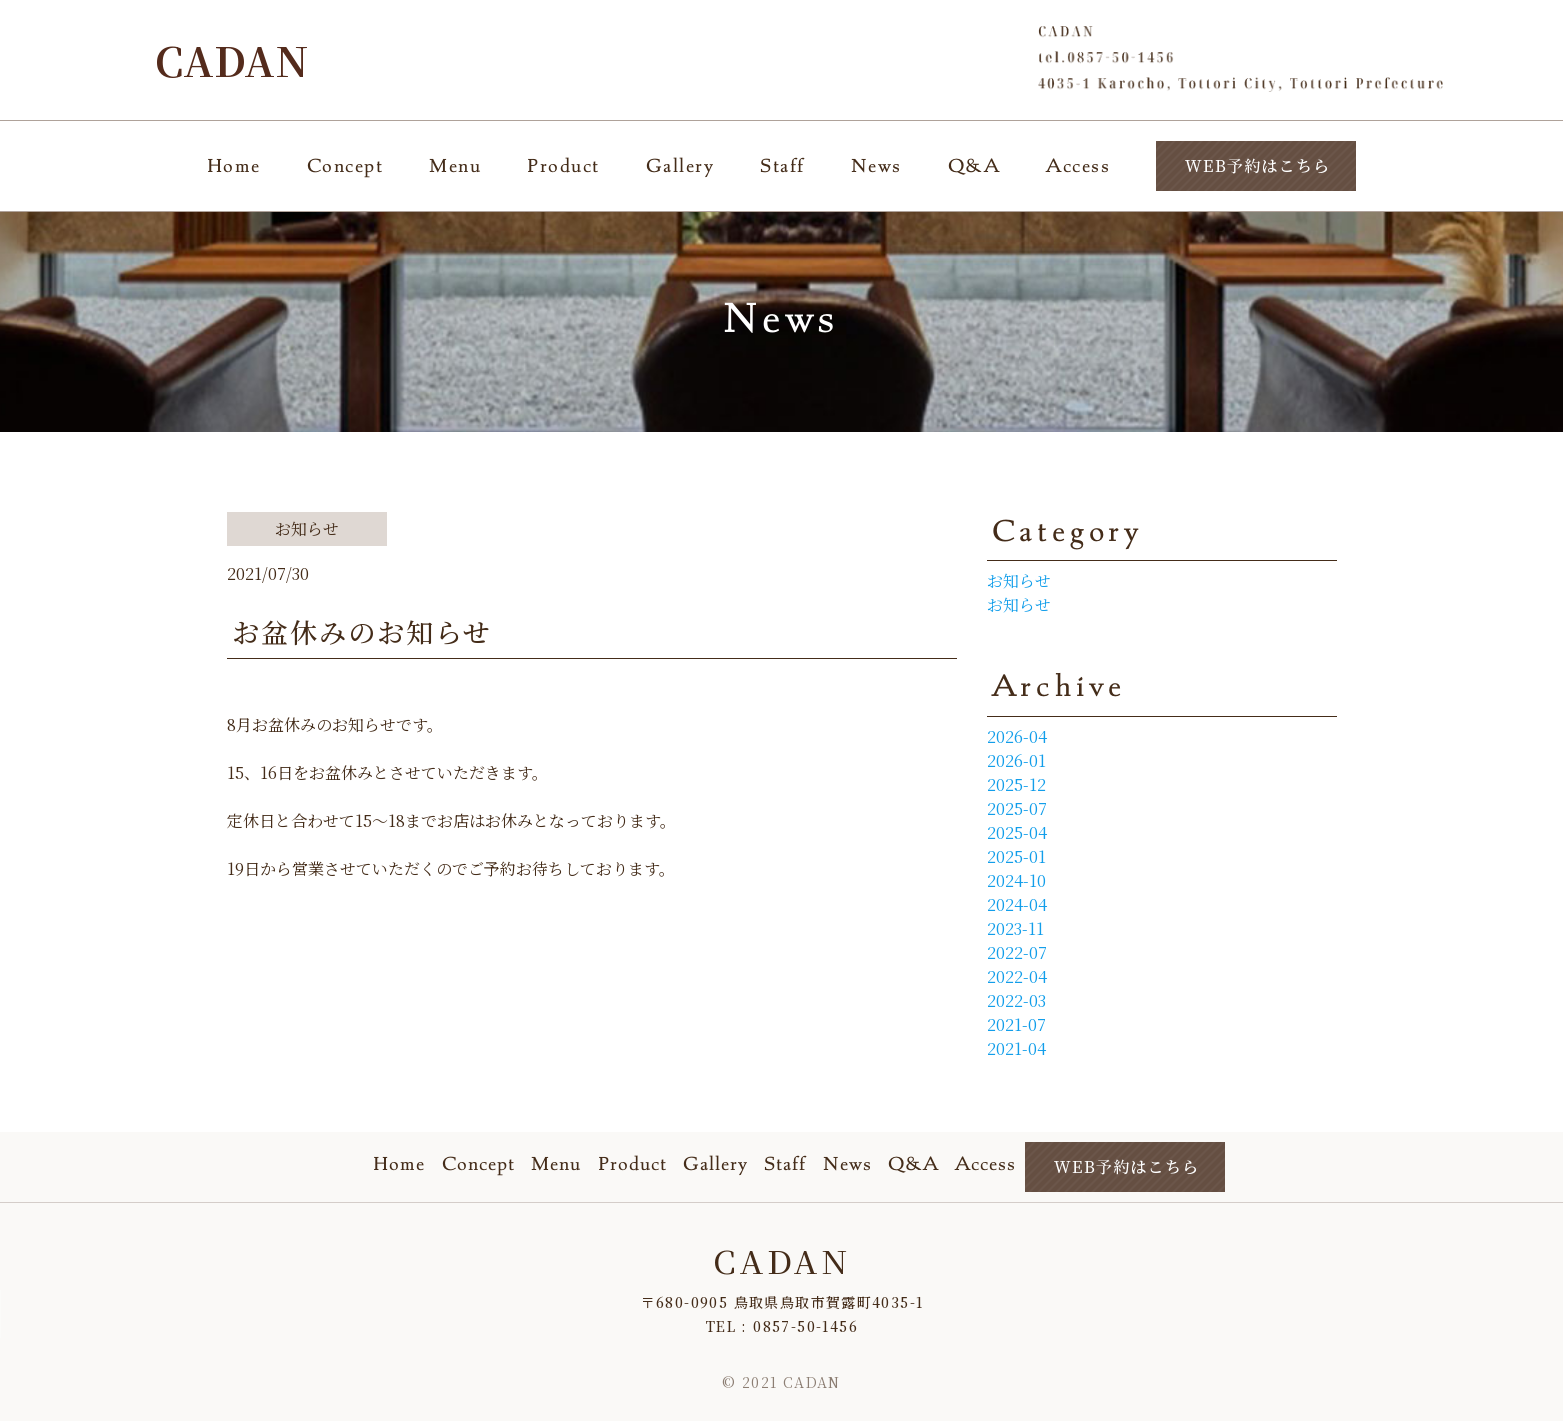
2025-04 (1017, 832)
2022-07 (1017, 952)
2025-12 (1016, 784)
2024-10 (1016, 880)
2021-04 (1016, 1048)
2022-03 (1016, 1000)
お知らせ (1019, 580)
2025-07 (1017, 808)
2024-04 (1017, 904)
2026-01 (1016, 760)
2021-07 (1016, 1024)
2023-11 (1015, 928)
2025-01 (1016, 856)
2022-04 (1017, 976)
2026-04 (1017, 736)
